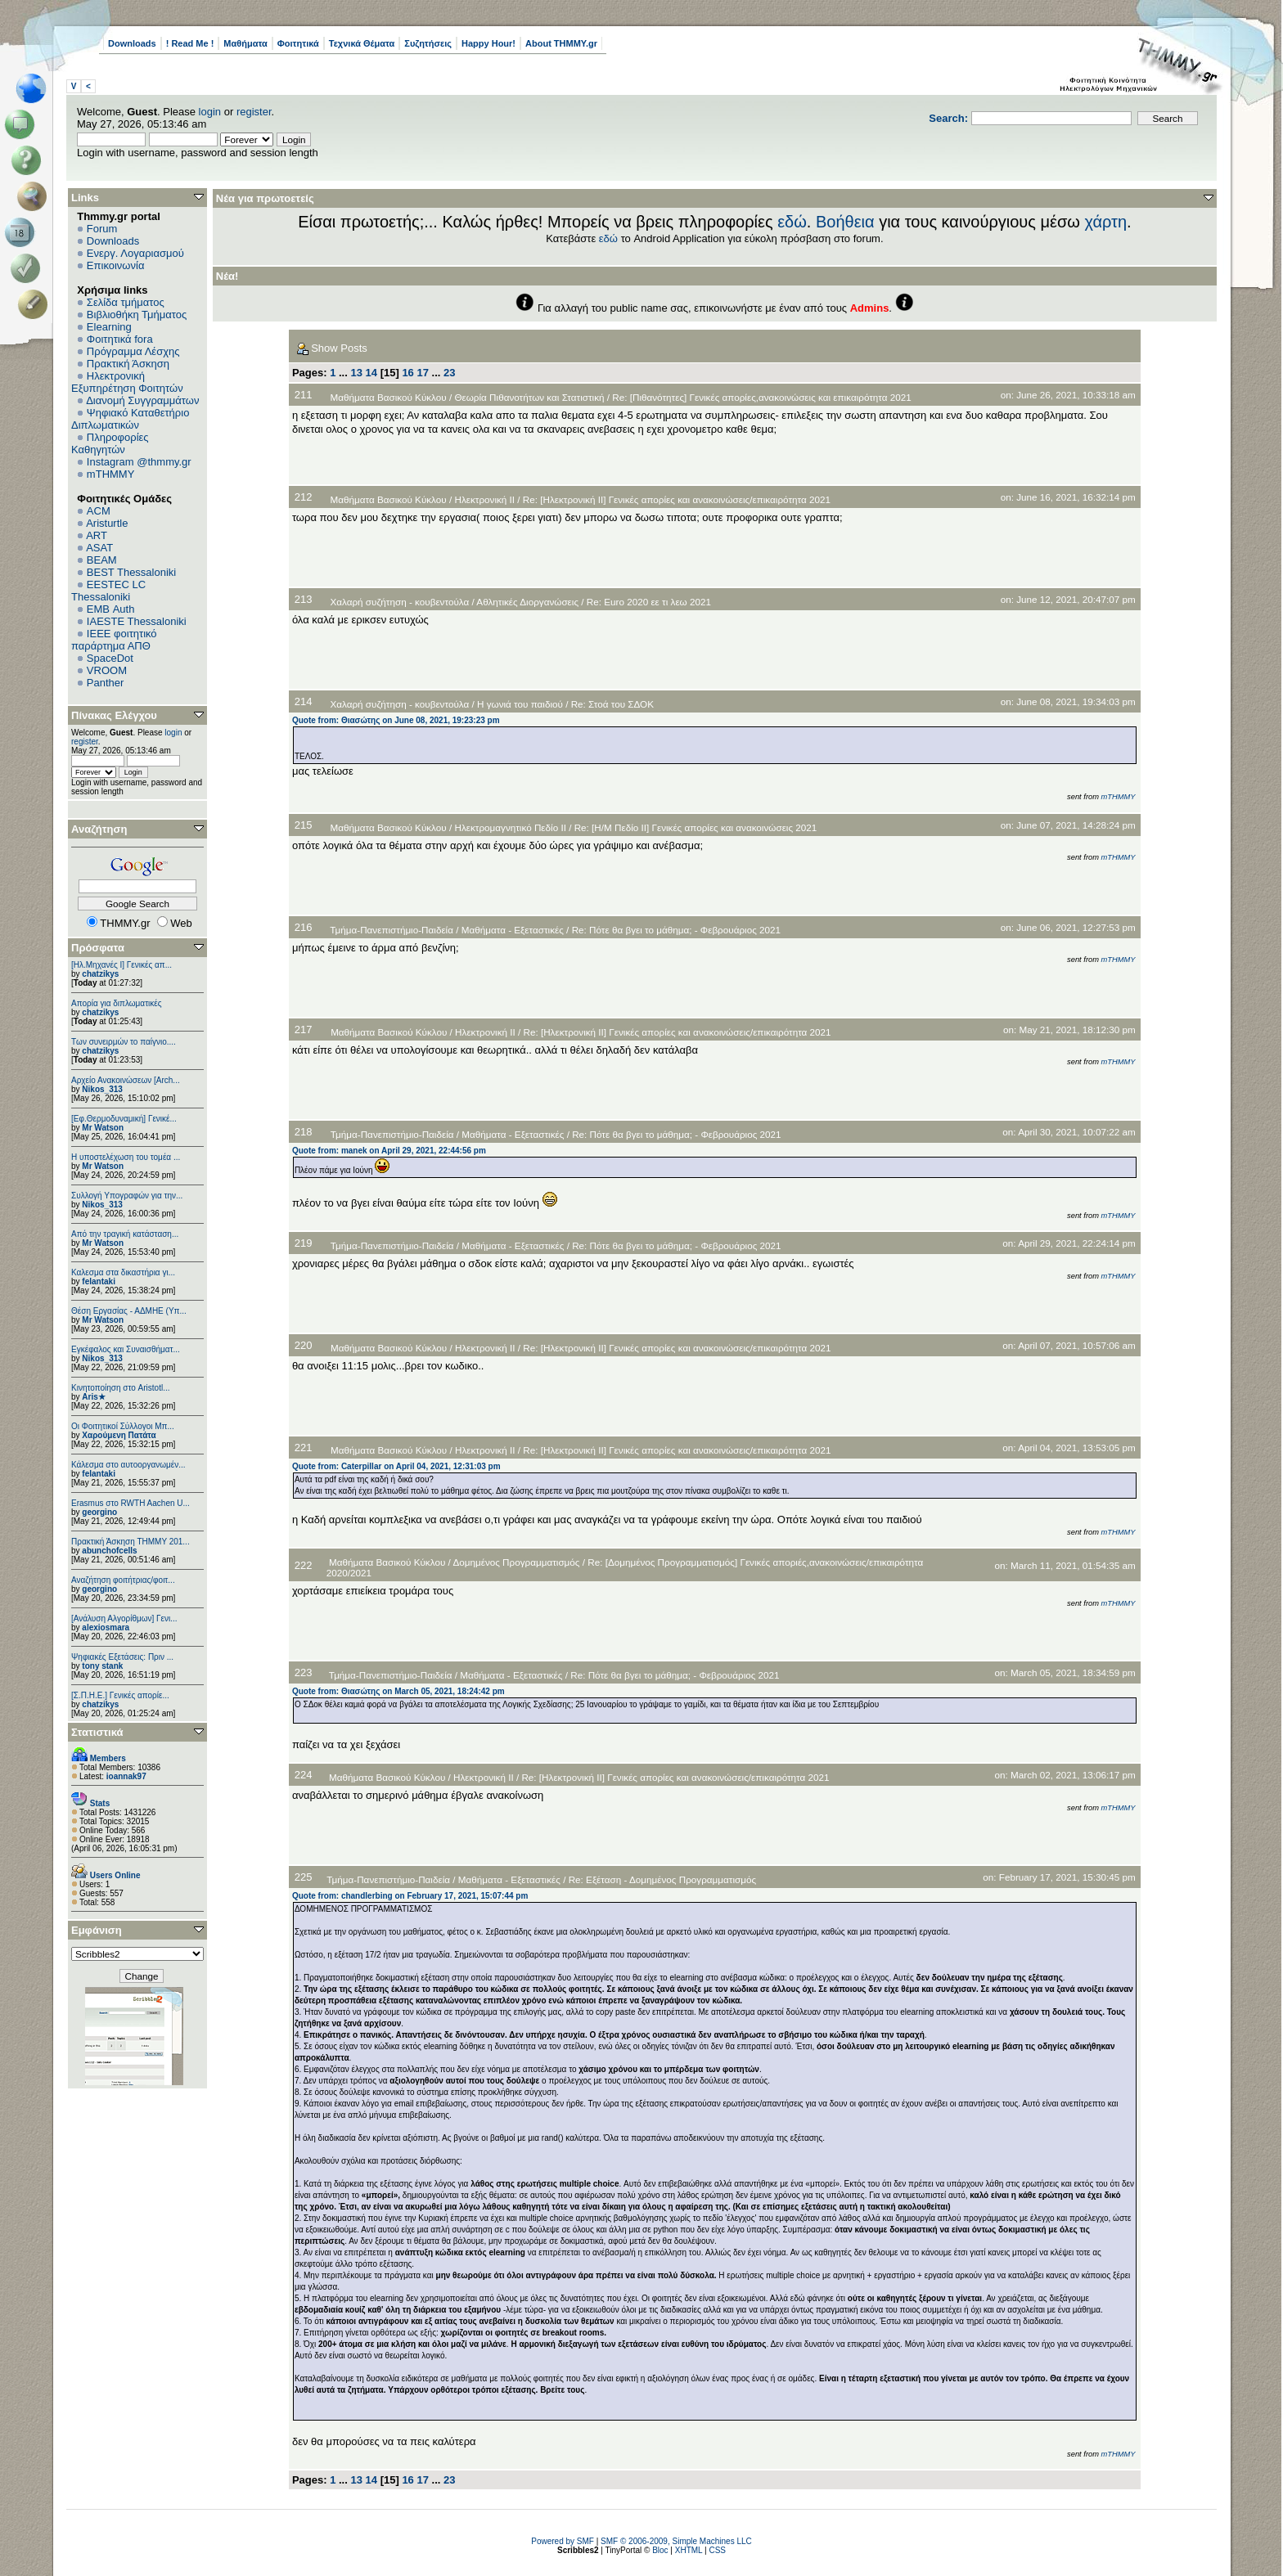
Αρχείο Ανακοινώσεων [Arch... (125, 1080)
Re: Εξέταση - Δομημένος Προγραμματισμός (662, 1879)
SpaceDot (110, 658)
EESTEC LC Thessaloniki (108, 590)
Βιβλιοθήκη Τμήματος (137, 314)
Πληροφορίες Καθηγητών (110, 443)
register (254, 112)
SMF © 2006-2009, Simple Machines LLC (676, 2541)
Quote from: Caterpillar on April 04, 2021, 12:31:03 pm (396, 1466)
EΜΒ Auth (111, 609)
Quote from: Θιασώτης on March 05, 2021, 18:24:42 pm (398, 1691)
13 (356, 372)
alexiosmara (105, 1627)
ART (96, 535)
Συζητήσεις (428, 43)
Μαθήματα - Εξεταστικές (512, 929)
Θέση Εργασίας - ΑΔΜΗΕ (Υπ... (129, 1310)
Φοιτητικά (298, 43)
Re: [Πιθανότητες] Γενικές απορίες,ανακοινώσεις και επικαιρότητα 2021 (762, 397)
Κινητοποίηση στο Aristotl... (120, 1387)
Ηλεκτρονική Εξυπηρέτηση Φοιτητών (127, 382)
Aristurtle (107, 523)
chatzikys (100, 973)
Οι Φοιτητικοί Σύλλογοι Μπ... (122, 1426)
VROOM (107, 670)
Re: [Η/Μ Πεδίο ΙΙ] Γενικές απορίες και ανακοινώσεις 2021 (695, 827)
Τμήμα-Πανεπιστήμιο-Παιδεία (391, 929)
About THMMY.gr (561, 43)
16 (407, 372)
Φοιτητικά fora (120, 339)
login (210, 112)
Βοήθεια (845, 222)
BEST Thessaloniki (131, 572)
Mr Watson (103, 1127)
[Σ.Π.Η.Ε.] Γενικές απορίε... (120, 1695)
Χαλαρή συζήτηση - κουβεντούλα (399, 601)
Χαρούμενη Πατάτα (118, 1435)
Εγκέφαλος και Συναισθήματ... (125, 1349)
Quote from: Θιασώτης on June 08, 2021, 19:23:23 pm (396, 720)
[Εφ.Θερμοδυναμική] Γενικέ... (124, 1118)
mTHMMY (111, 474)
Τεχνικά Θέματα (362, 43)
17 (422, 372)
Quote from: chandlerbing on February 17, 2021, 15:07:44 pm (410, 1895)
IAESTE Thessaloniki (137, 621)
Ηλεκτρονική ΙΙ (484, 499)
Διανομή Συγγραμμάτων (142, 400)
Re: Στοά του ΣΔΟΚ (612, 704)
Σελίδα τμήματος (125, 302)
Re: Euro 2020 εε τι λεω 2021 (649, 601)
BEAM (102, 560)
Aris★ (93, 1396)
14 (371, 372)
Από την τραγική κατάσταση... (124, 1234)
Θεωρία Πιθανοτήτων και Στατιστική (529, 397)
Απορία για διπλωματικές (116, 1003)
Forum (102, 229)
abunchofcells (109, 1550)
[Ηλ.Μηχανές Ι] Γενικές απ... (121, 964)
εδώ (792, 222)
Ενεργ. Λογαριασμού (135, 253)
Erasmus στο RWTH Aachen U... (130, 1503)
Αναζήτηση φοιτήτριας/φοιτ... (123, 1580)
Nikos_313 (102, 1089)
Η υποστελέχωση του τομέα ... (125, 1157)
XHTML (689, 2550)
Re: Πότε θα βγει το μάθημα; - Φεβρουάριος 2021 (676, 929)
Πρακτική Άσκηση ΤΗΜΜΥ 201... (130, 1541)
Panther (105, 683)
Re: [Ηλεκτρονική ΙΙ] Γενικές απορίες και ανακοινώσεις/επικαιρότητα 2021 (677, 499)
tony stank (102, 1665)
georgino (99, 1512)
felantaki (98, 1281)
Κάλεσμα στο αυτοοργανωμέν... (128, 1464)
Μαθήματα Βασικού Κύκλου (388, 397)
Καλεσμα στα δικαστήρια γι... (123, 1272)
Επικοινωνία (116, 265)
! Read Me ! (190, 43)
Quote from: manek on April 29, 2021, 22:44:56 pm (389, 1150)
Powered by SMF (562, 2541)
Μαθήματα (245, 43)
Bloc (660, 2550)
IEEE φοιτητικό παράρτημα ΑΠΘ (114, 639)
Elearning (109, 327)
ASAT (99, 548)
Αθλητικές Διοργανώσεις (527, 601)
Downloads (132, 43)
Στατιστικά (97, 1732)
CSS (717, 2550)
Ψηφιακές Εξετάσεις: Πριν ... (122, 1656)
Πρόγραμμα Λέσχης (133, 351)
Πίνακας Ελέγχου (114, 715)
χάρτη (1105, 222)
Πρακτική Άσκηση (128, 363)
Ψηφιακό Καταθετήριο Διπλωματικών (130, 419)
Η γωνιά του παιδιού (520, 704)
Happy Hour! (488, 43)
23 (449, 372)
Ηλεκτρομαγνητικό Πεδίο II (509, 827)
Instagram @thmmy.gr (139, 462)
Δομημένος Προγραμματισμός (515, 1562)
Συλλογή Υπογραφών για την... (126, 1195)
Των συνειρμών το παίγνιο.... (123, 1041)
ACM (98, 511)
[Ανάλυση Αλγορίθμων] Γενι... (124, 1618)
